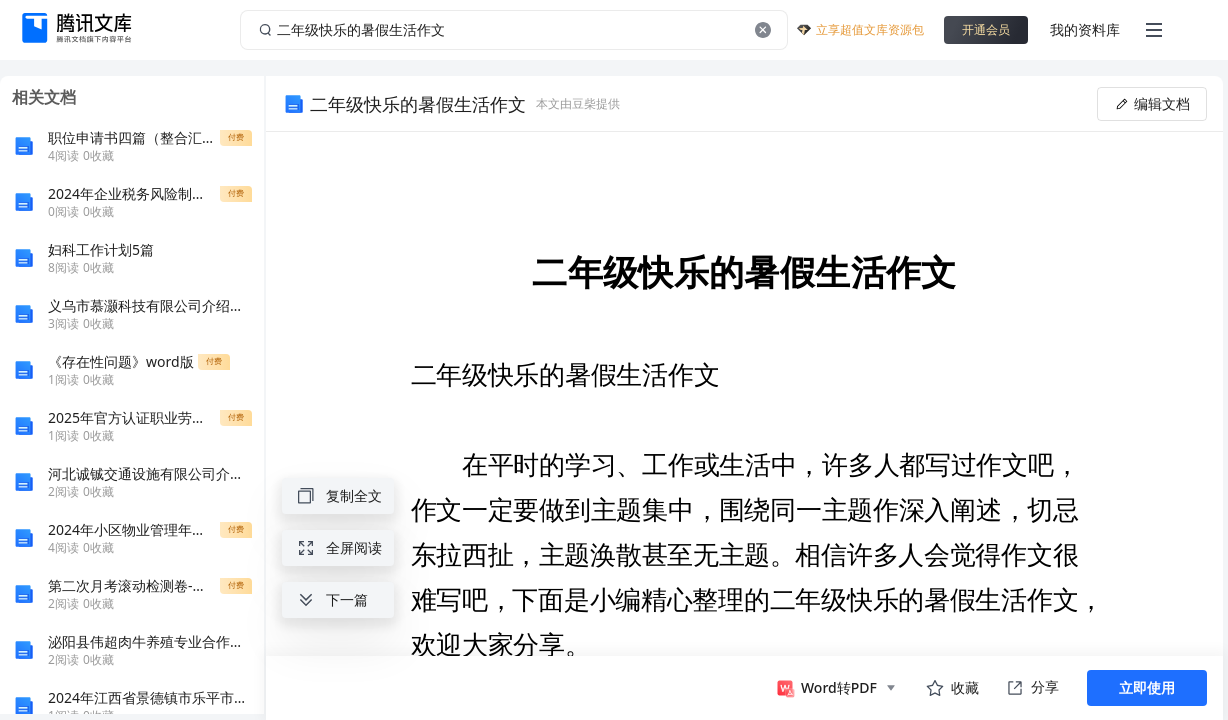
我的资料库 (1085, 29)
